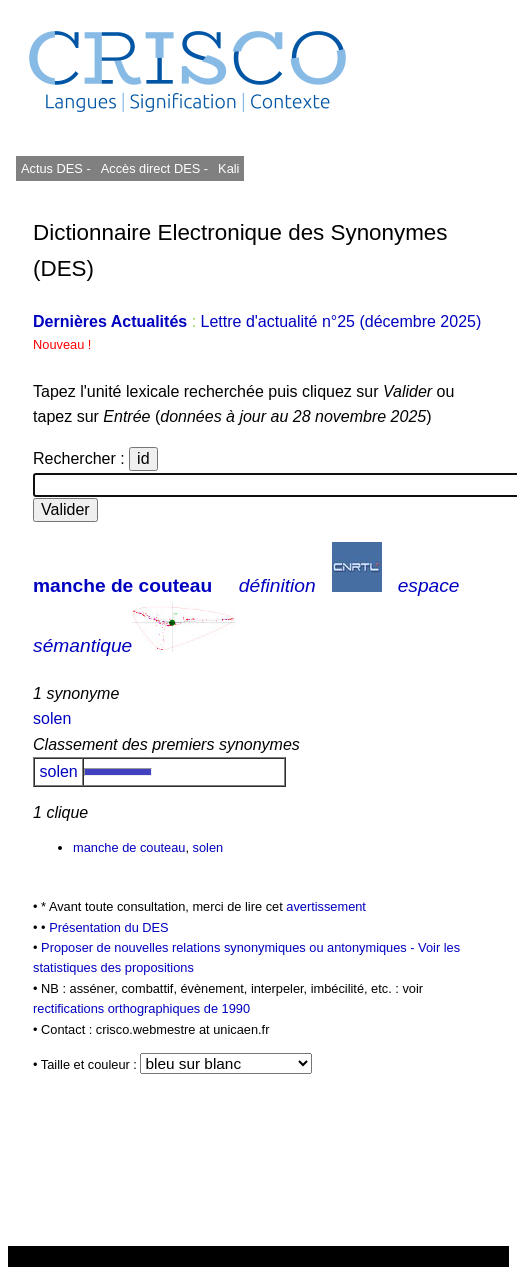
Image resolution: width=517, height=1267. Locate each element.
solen (52, 718)
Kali (228, 168)
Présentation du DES (109, 927)
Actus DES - (56, 168)
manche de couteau (122, 585)
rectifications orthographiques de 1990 (141, 1008)
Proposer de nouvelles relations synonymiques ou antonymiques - (229, 947)
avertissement (326, 906)
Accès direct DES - (154, 168)
